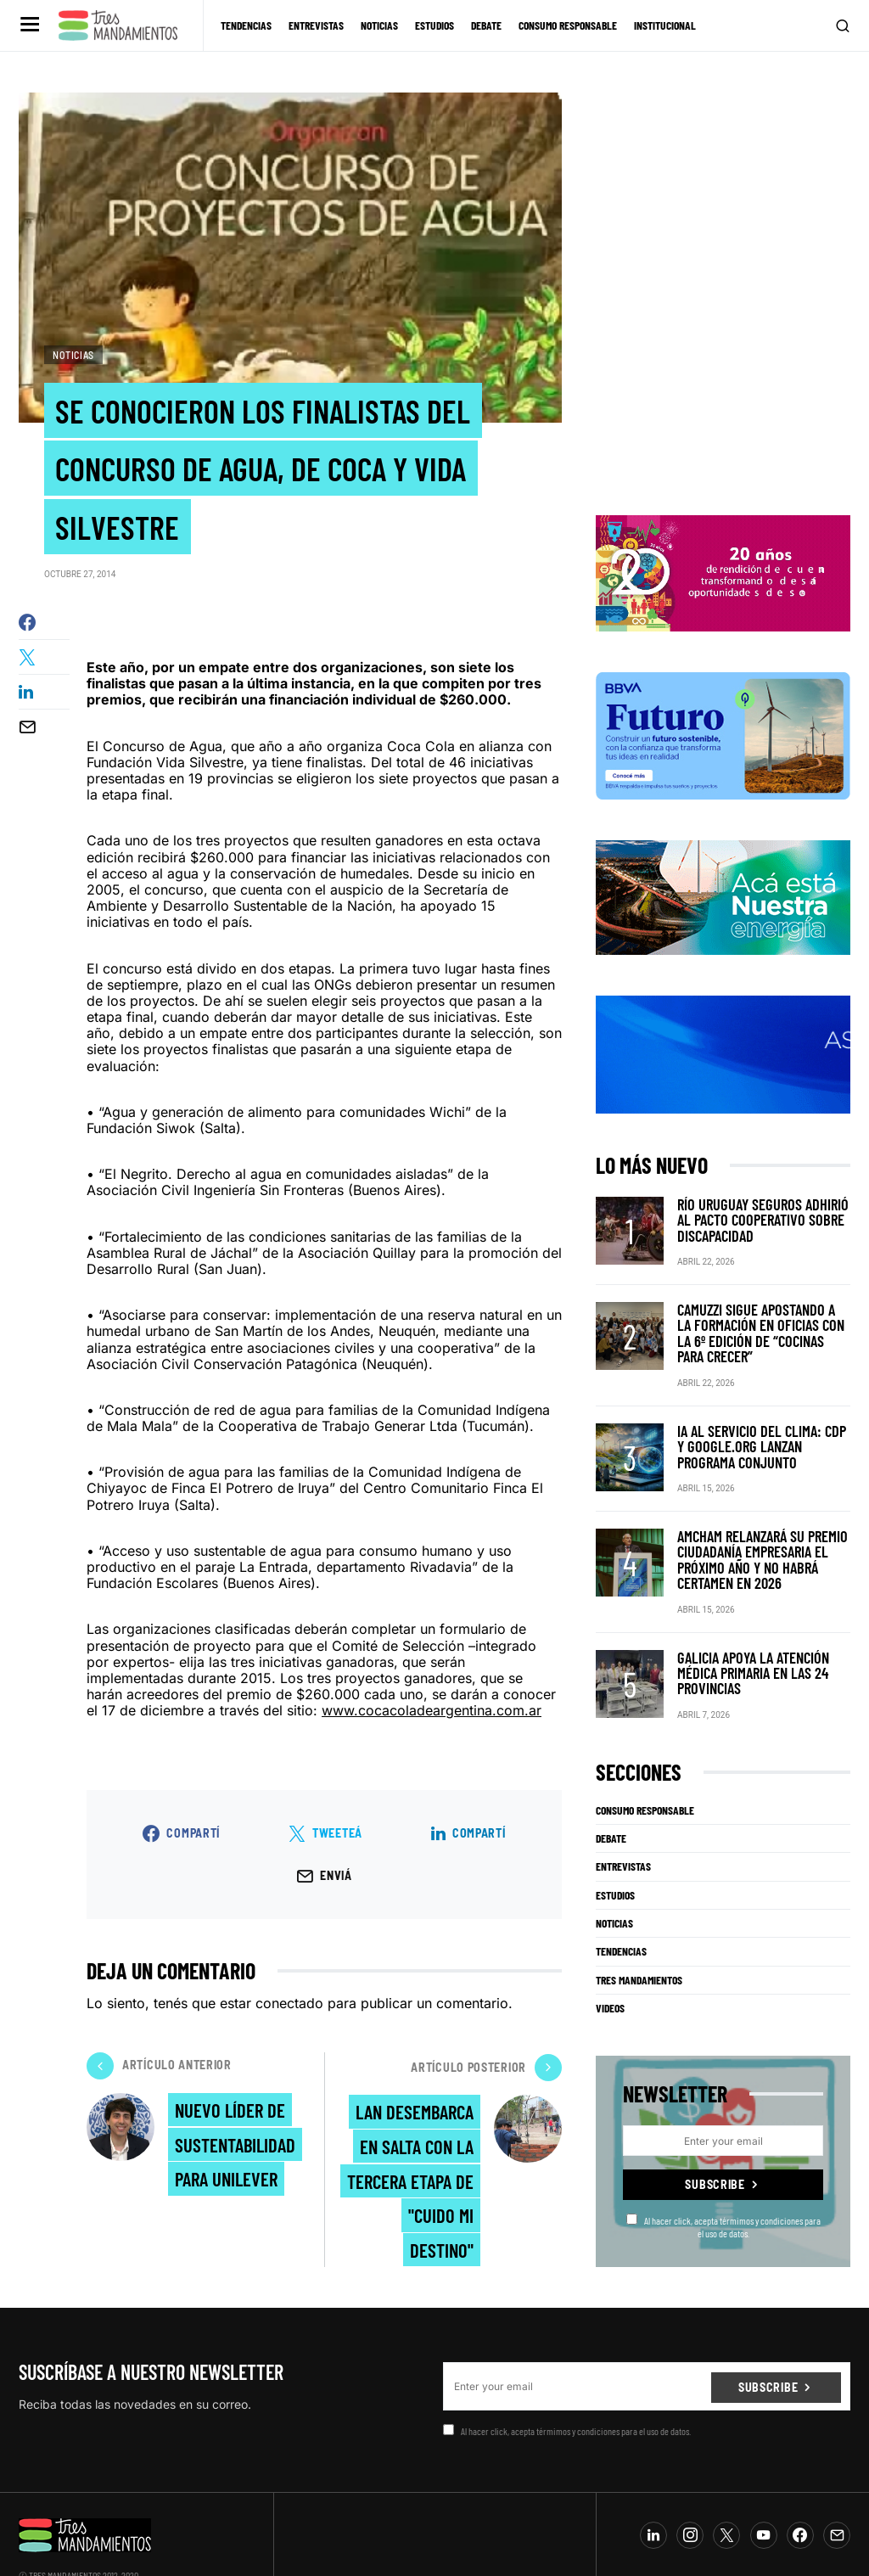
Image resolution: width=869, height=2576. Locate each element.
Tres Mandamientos (639, 1937)
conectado (289, 2011)
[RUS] (723, 1044)
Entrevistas (623, 1823)
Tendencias (621, 1908)
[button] (27, 25)
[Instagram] (690, 2492)
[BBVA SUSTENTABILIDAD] (723, 726)
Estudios (615, 1852)
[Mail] (836, 2492)
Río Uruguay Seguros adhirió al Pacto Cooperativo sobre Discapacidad (757, 1210)
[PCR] (723, 887)
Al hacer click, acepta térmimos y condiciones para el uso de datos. (723, 2182)
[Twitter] (726, 2492)
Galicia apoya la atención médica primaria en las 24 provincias (761, 1631)
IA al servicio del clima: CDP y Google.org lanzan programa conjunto (755, 1415)
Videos (610, 1965)
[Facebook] (800, 2492)
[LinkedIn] (653, 2492)
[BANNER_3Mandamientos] (723, 563)
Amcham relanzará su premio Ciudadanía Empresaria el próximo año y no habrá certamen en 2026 (762, 1523)
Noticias (73, 355)
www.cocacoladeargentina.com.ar (431, 1719)
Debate (611, 1795)
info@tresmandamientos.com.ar (75, 2545)
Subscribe (714, 2141)
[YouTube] (763, 2492)
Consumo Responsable (645, 1767)
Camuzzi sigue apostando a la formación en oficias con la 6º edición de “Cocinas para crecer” (761, 1312)
